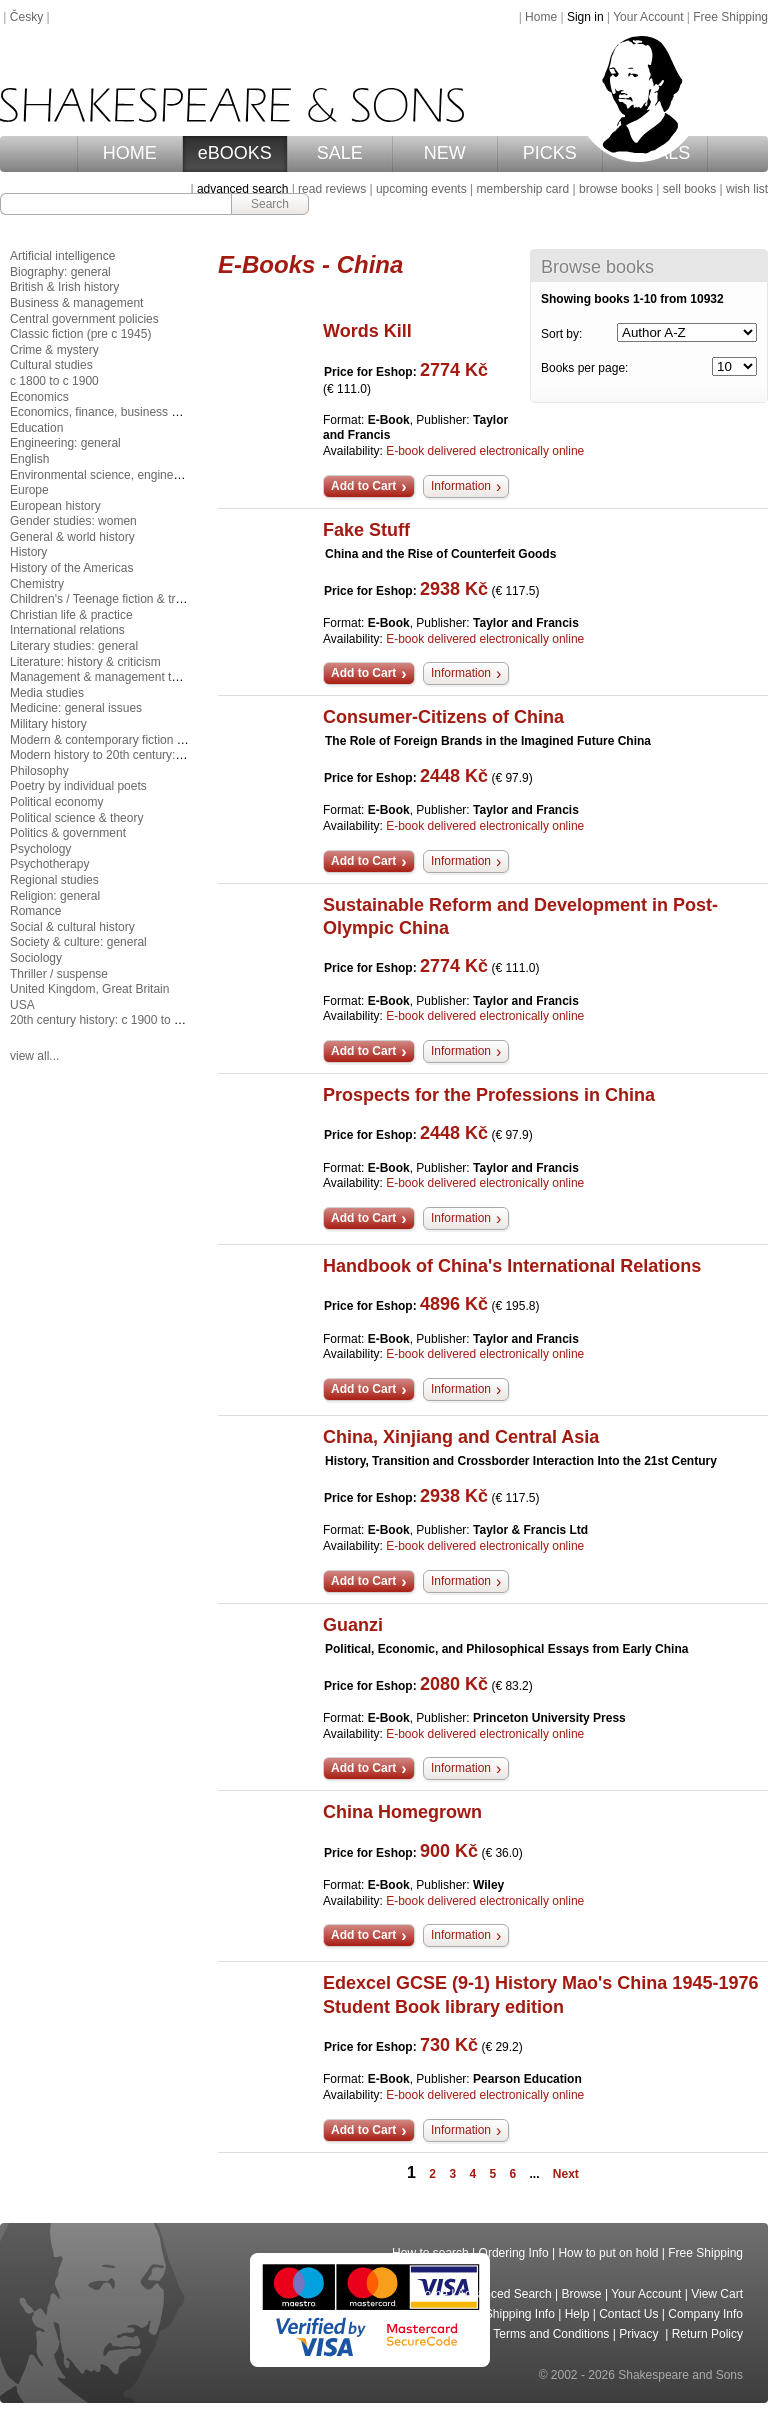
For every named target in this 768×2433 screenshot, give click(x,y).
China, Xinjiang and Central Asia (461, 1437)
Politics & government (68, 833)
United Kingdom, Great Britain (89, 989)
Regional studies (54, 880)
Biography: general (60, 272)
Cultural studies (51, 365)
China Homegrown (402, 1812)
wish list (747, 189)
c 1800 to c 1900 (54, 381)
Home (541, 17)
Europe (29, 490)
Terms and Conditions (551, 2334)
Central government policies (84, 319)
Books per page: (584, 368)
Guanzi (353, 1625)
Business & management (76, 303)
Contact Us (628, 2314)
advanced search (242, 189)
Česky (26, 17)
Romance (35, 911)
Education (36, 428)
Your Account (648, 17)
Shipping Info (520, 2314)
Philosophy (39, 771)
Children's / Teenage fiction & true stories (119, 599)
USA (22, 1005)
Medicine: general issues (76, 708)
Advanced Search (504, 2294)
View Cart (717, 2294)
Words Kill (367, 331)
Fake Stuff (366, 530)
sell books (689, 189)
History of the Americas (71, 568)
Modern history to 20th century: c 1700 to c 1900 (138, 755)
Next (566, 2174)
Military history (48, 724)
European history (55, 506)
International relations (67, 630)
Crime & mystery (54, 350)
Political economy (56, 802)
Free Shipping (730, 17)
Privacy (640, 2334)
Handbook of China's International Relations (512, 1266)
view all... (34, 1056)
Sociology (36, 958)
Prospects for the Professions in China (489, 1095)
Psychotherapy (49, 864)
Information (461, 486)
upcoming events (421, 189)
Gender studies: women (73, 521)
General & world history (72, 537)
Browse (582, 2294)
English (29, 459)
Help (577, 2314)
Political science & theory (76, 818)
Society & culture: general (78, 942)
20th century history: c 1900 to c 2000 (110, 1020)
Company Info (705, 2314)
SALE (340, 153)
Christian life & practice (71, 615)
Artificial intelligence (62, 256)
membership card (522, 189)
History (28, 552)
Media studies (47, 693)
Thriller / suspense (59, 974)
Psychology (40, 849)
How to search (430, 2253)
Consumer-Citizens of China (443, 717)
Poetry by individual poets (78, 786)
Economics (39, 397)
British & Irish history (64, 287)
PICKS (550, 153)
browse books (616, 189)
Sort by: (561, 334)
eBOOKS (235, 153)
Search (270, 204)
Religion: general (55, 896)
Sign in (585, 17)
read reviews (332, 189)
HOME (130, 153)
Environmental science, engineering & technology (141, 475)
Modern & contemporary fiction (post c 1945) (128, 740)
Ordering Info (514, 2253)
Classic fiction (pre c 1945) (80, 334)
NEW (445, 153)
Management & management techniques (118, 677)
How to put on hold (608, 2253)
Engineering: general (65, 443)
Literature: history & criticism (85, 662)
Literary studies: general (74, 646)
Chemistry (37, 584)
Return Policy (707, 2334)
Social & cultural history (72, 927)
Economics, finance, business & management (131, 412)
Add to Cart (363, 486)
